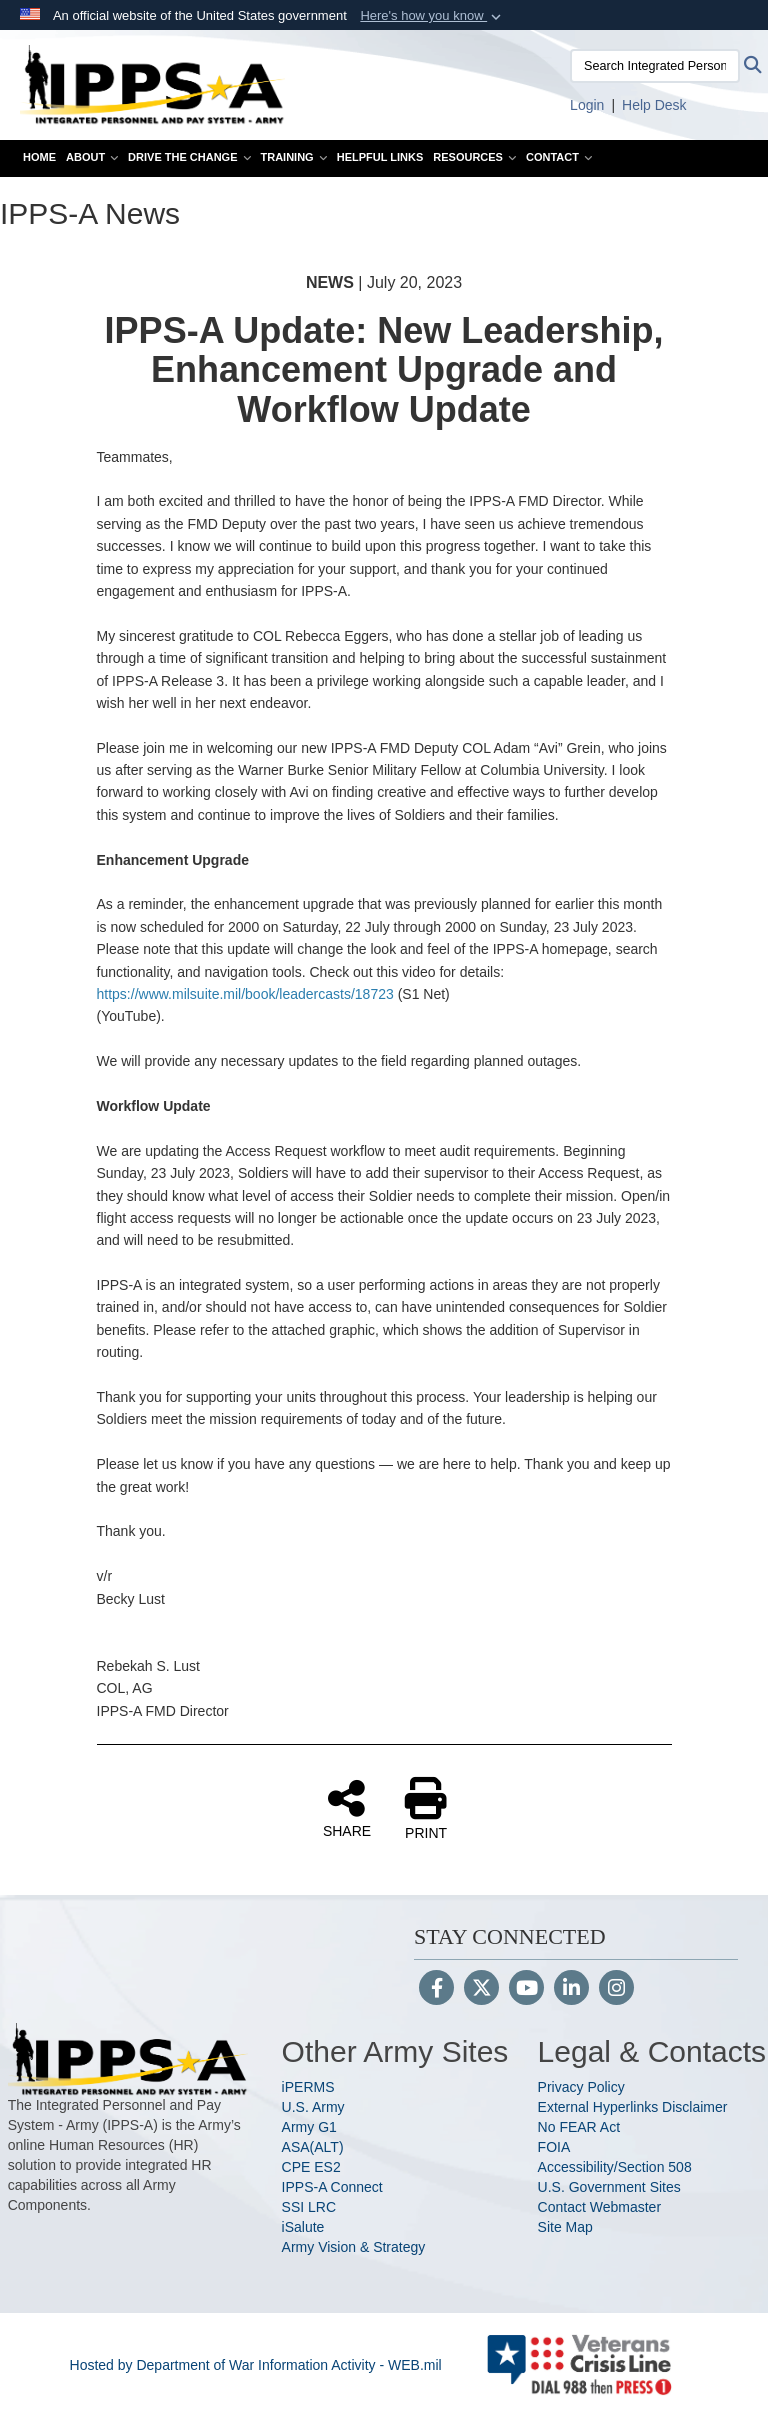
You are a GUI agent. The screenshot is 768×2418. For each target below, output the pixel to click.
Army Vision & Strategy (354, 2247)
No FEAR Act (579, 2127)
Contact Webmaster (599, 2207)
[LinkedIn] (571, 1990)
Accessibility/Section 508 (615, 2167)
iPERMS (308, 2087)
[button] (432, 16)
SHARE (347, 1808)
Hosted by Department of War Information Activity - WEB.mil (256, 2365)
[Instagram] (616, 1990)
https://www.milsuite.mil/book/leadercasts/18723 (245, 994)
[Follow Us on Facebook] (436, 1990)
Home (39, 157)
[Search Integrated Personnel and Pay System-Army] (655, 66)
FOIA (554, 2147)
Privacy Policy (581, 2087)
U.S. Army (313, 2107)
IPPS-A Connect (332, 2187)
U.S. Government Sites (609, 2187)
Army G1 (309, 2127)
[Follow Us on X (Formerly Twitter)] (481, 1990)
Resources (474, 157)
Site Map (565, 2227)
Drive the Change (189, 157)
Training (294, 157)
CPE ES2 (311, 2167)
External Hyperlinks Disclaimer (633, 2107)
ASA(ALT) (313, 2147)
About (92, 157)
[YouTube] (526, 1990)
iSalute (303, 2227)
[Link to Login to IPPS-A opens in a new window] (587, 105)
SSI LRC (309, 2207)
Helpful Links (380, 157)
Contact (559, 157)
